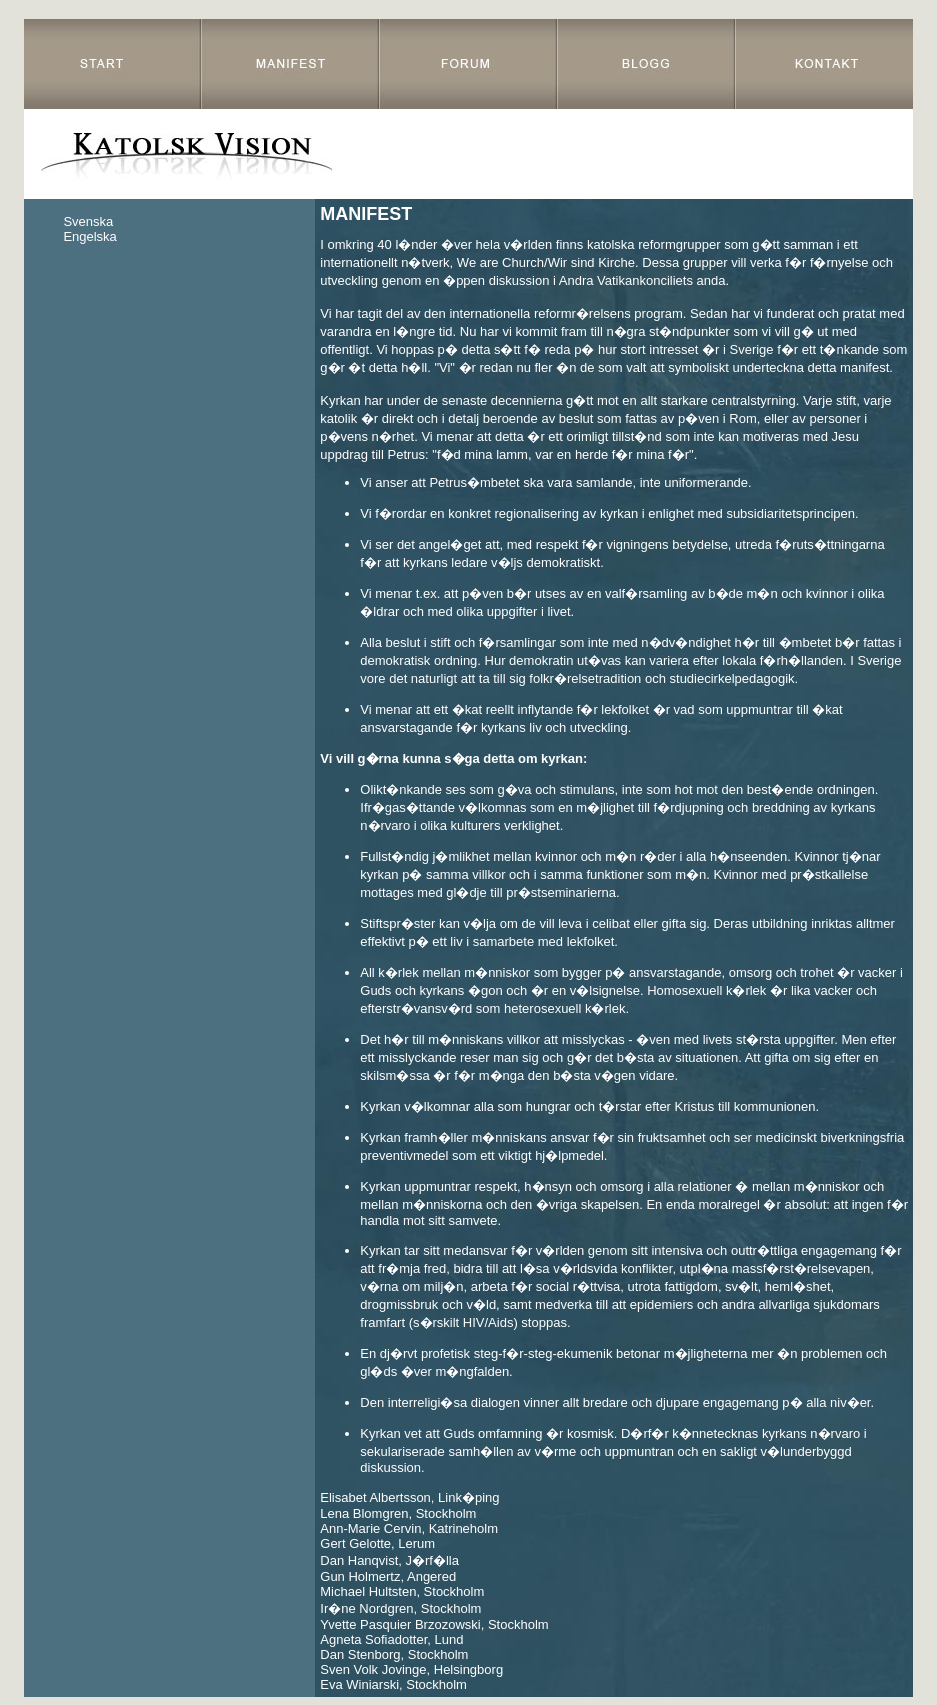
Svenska (88, 221)
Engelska (89, 236)
